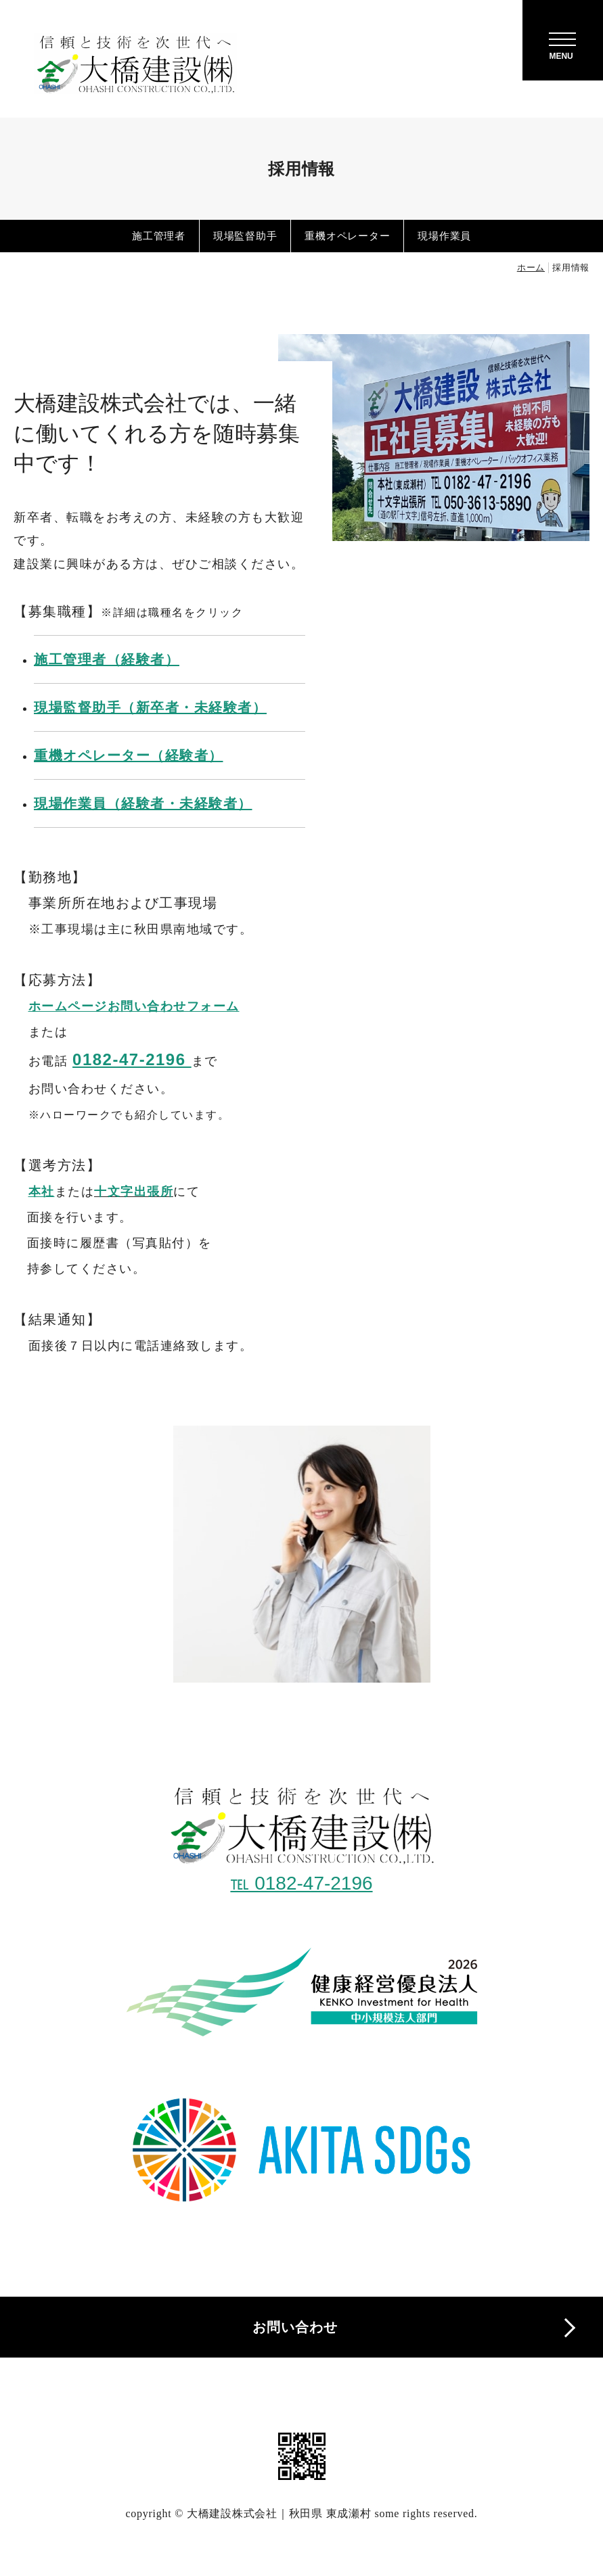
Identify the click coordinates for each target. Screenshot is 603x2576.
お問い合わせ (295, 2327)
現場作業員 (444, 235)
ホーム (531, 267)
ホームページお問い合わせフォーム (134, 1006)
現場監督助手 (245, 235)
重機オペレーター (347, 235)
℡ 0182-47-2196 (301, 1883)
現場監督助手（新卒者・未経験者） (150, 707)
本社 (41, 1191)
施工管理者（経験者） (106, 659)
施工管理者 (158, 235)
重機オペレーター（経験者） (128, 755)
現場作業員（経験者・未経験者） (143, 803)
